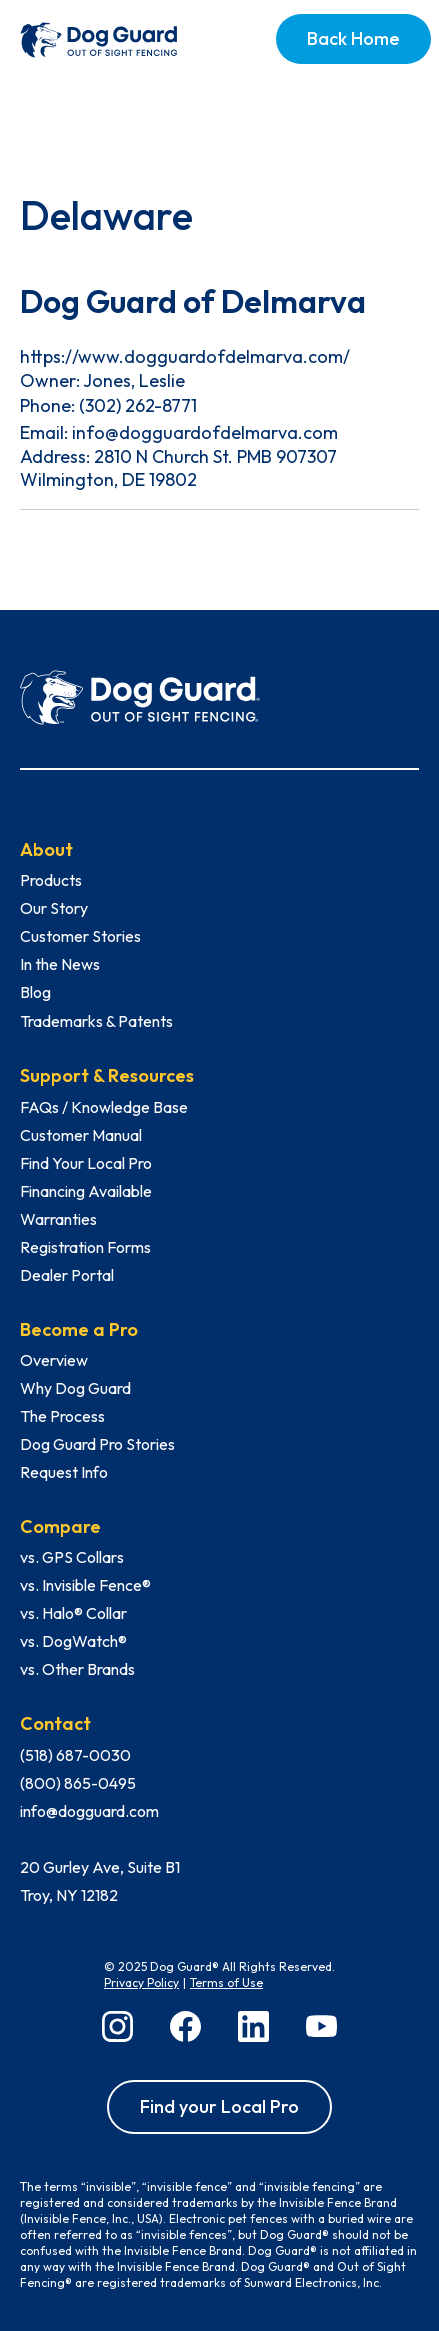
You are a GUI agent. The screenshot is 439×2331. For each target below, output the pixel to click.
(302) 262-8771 (138, 405)
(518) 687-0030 (75, 1755)
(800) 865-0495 (78, 1783)
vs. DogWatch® (73, 1641)
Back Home (353, 38)
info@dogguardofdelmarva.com (205, 432)
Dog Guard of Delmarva (193, 301)
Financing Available (86, 1191)
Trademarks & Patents (96, 1021)
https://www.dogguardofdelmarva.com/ (185, 356)
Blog (35, 992)
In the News (60, 964)
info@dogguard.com (89, 1811)
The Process (62, 1416)
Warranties (58, 1219)
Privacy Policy (141, 1982)
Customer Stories (80, 936)
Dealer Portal (67, 1275)
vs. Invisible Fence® (85, 1585)
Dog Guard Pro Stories (97, 1444)
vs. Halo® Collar (73, 1613)
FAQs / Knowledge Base (104, 1107)
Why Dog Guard (75, 1388)
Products (51, 880)
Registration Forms (85, 1247)
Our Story (54, 908)
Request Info (64, 1472)
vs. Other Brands (77, 1669)
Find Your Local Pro (86, 1163)
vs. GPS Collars (72, 1557)
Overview (54, 1360)
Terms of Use (226, 1982)
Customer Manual (81, 1135)
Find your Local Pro (219, 2106)
